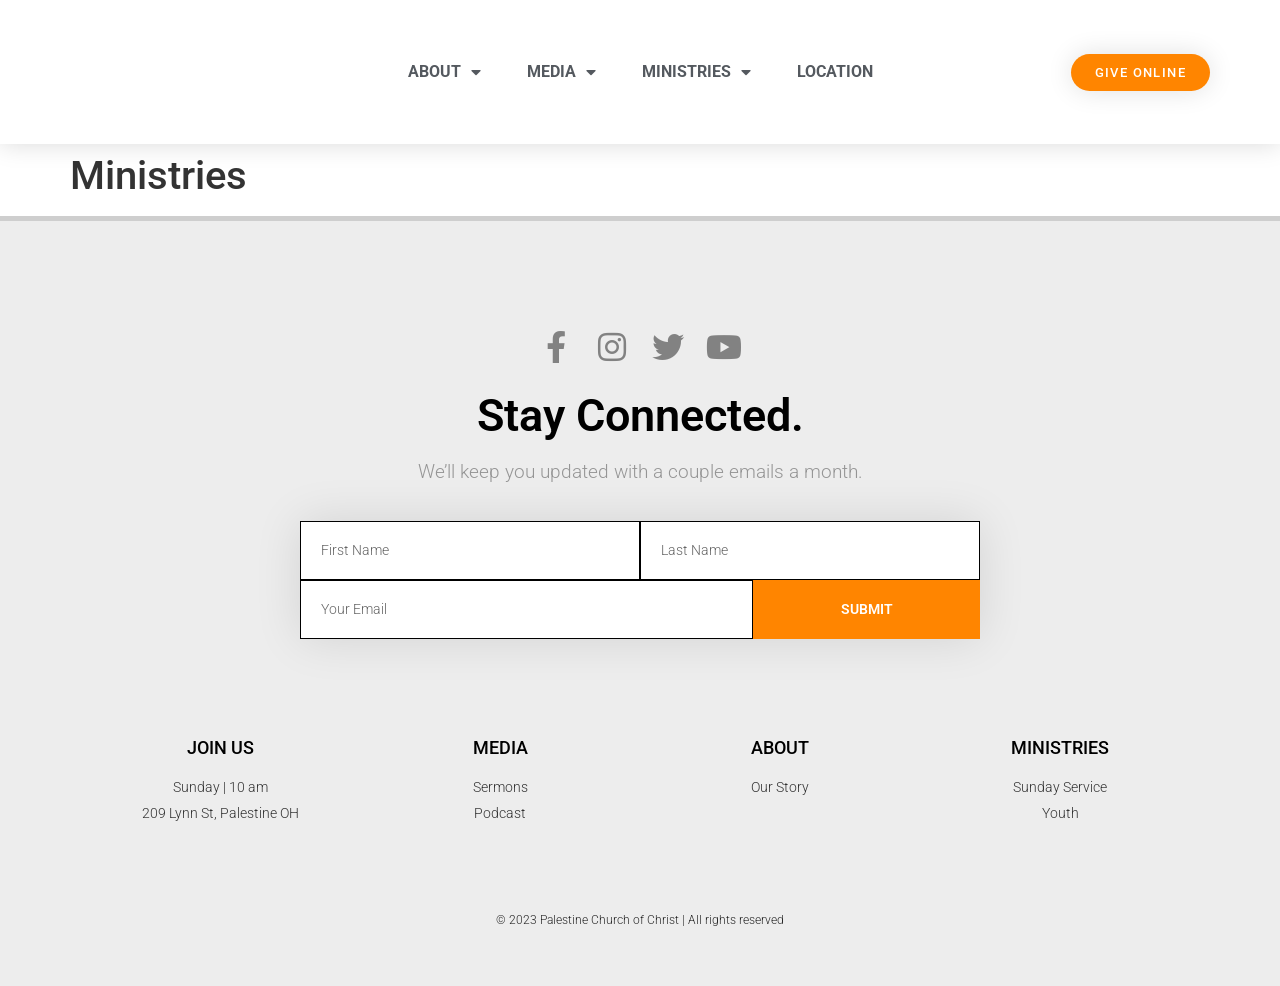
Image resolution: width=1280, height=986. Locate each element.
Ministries (696, 72)
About (444, 72)
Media (561, 72)
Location (835, 71)
